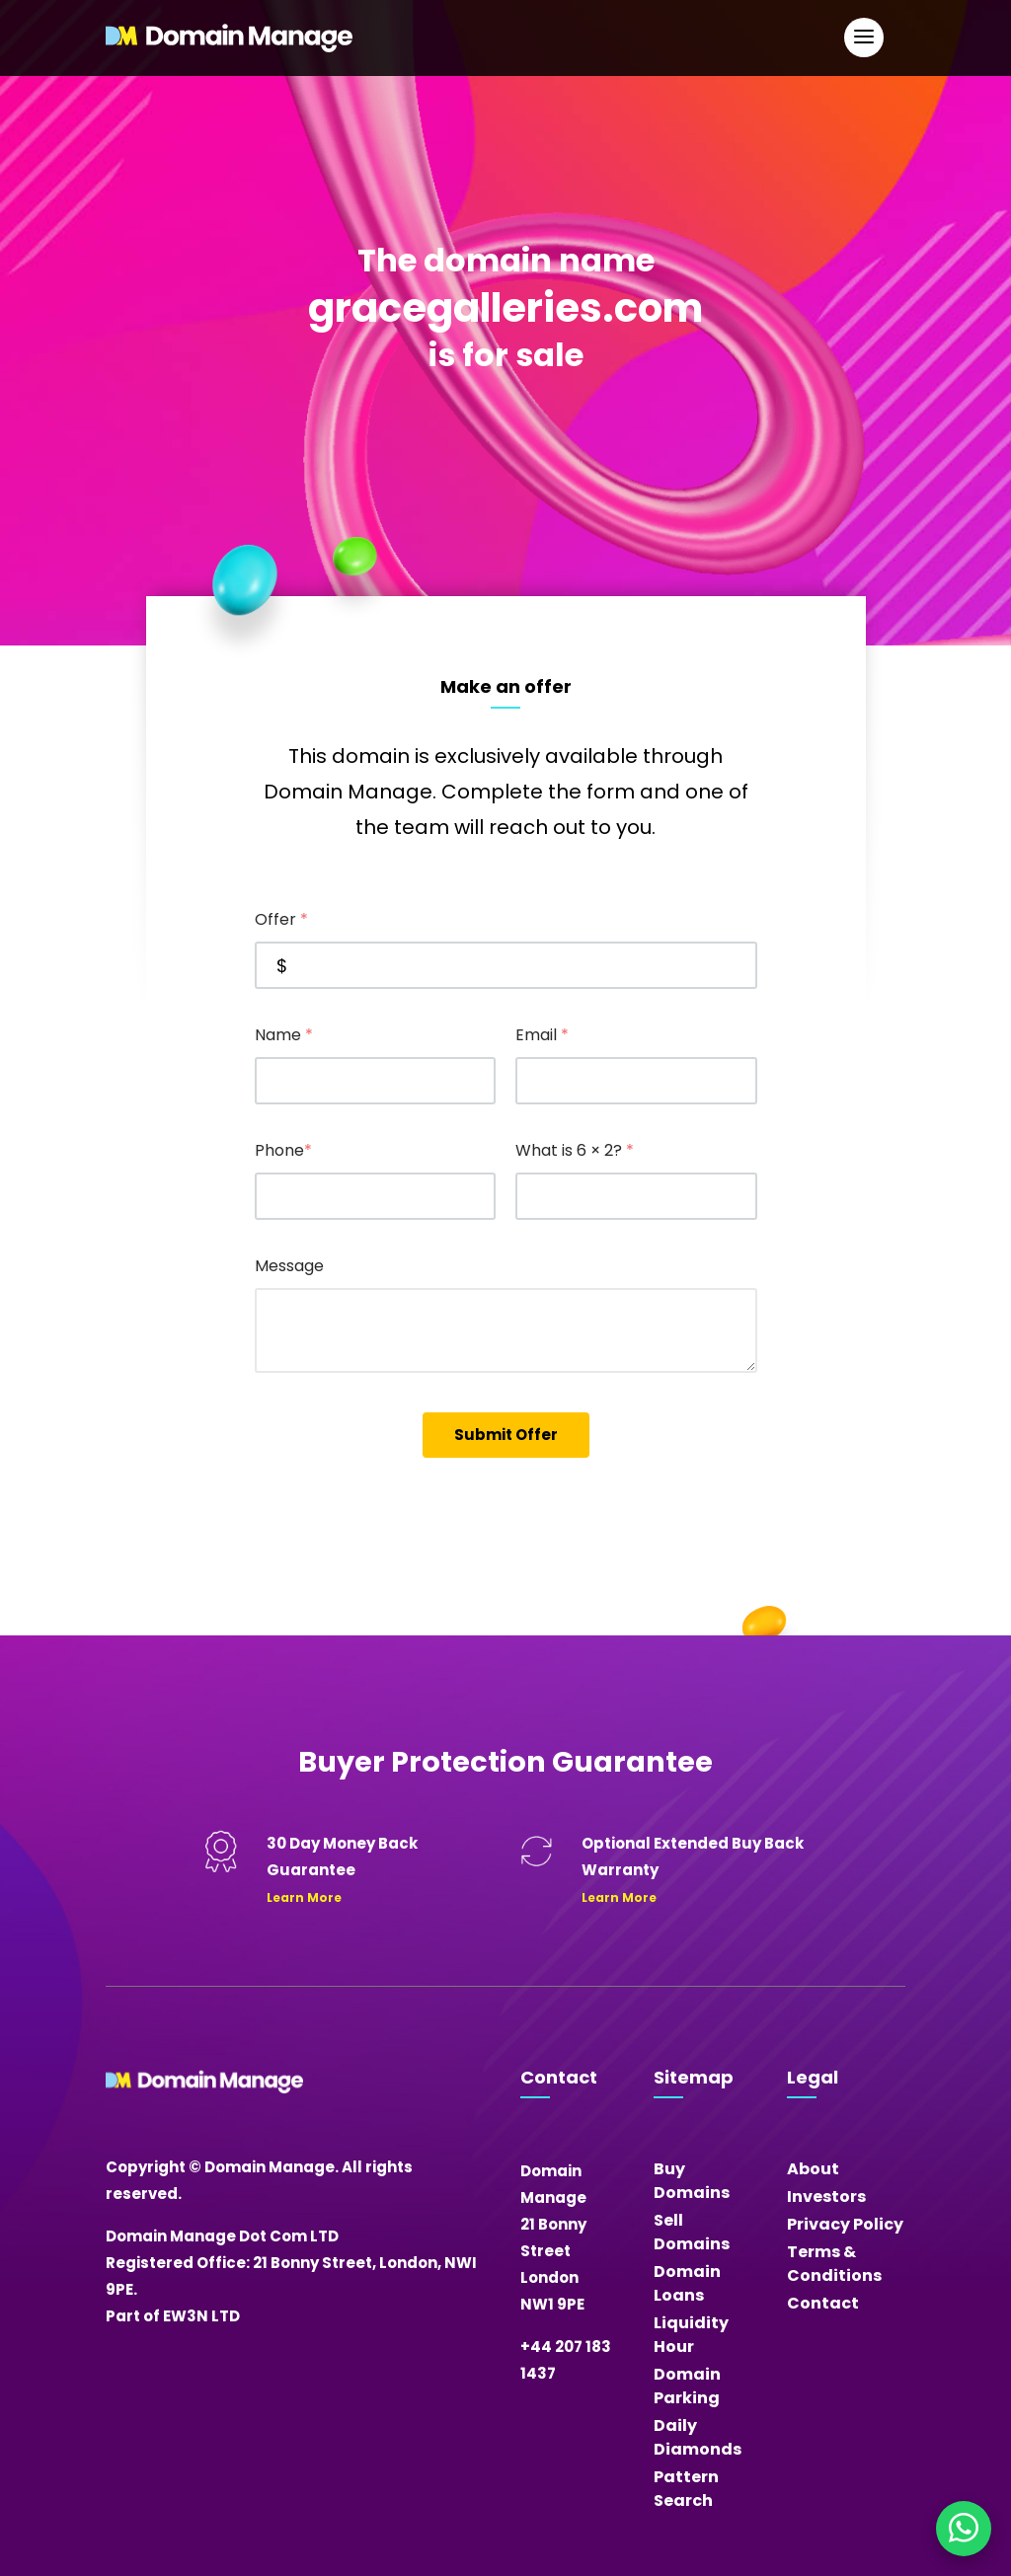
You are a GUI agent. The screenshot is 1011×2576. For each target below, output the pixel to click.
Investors (826, 2196)
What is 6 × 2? (574, 1150)
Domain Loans (687, 2283)
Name (284, 1034)
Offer (281, 919)
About (813, 2169)
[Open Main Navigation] (864, 37)
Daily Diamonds (697, 2437)
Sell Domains (692, 2232)
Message (289, 1265)
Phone (283, 1150)
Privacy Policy (845, 2224)
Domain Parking (687, 2386)
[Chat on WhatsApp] (963, 2528)
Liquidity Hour (691, 2334)
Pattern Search (686, 2488)
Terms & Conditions (834, 2263)
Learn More (304, 1897)
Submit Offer (506, 1434)
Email (542, 1034)
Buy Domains (692, 2181)
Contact (823, 2303)
